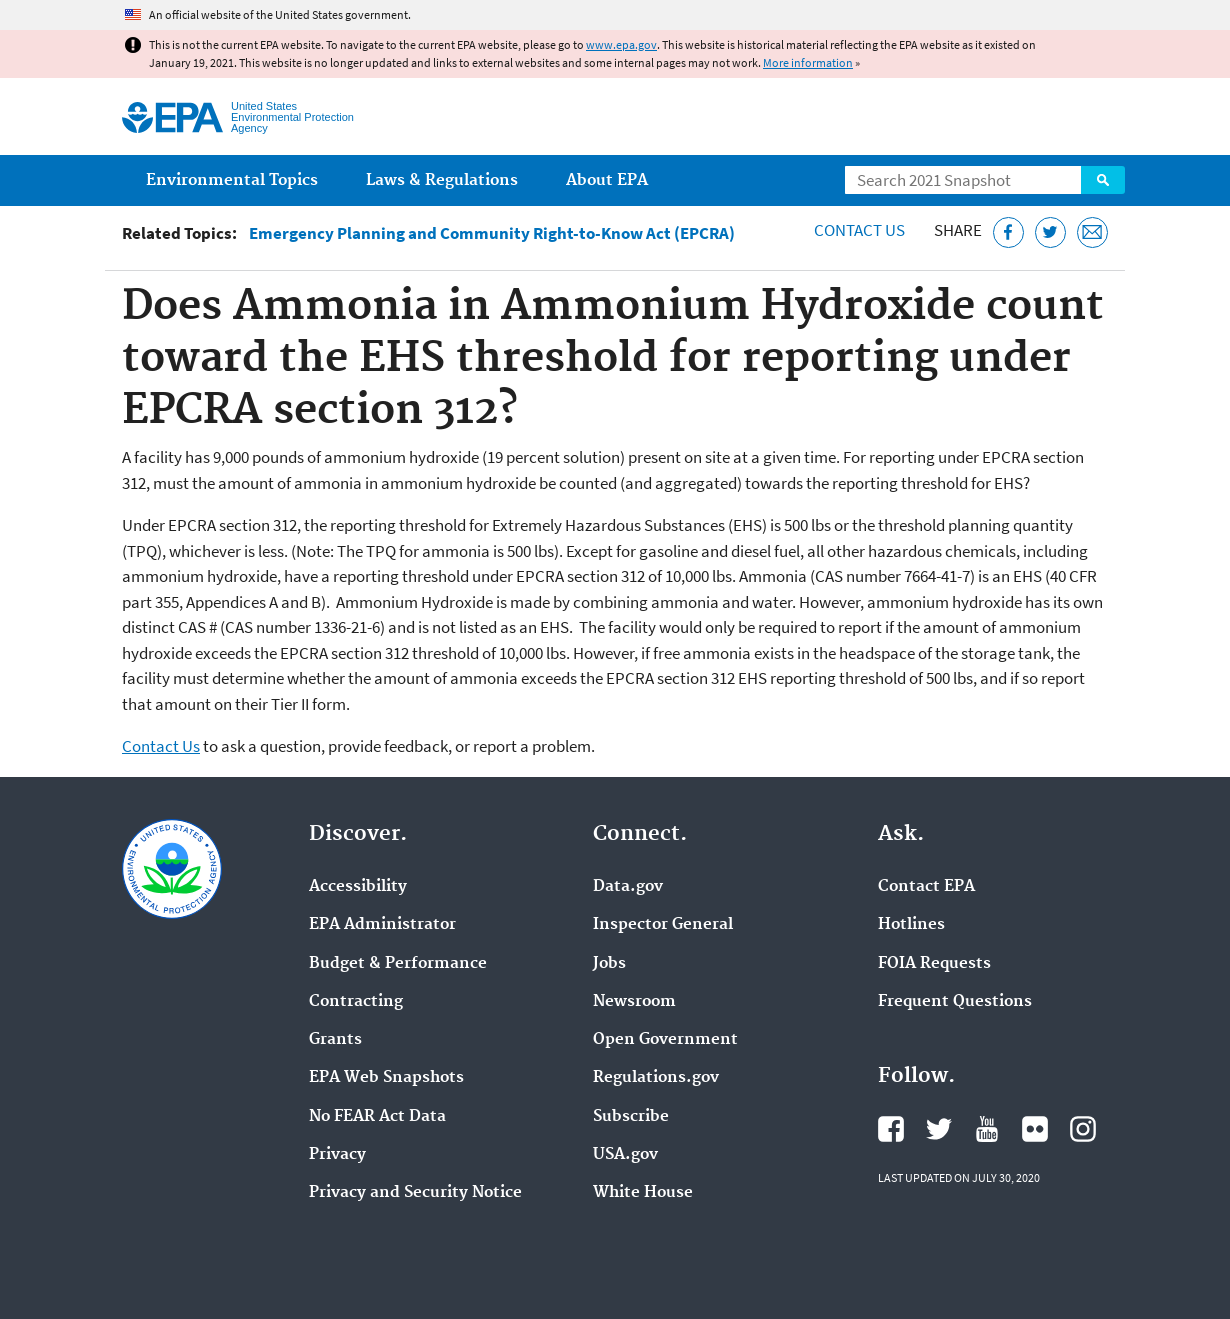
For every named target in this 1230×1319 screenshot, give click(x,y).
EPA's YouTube (987, 1129)
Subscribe (631, 1117)
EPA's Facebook (891, 1129)
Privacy (337, 1155)
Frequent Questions (955, 1002)
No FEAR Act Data (377, 1117)
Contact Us (859, 230)
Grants (335, 1040)
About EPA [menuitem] (607, 180)
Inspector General (663, 925)
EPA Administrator (382, 925)
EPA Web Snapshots (386, 1078)
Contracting (356, 1002)
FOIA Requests (934, 964)
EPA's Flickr (1035, 1129)
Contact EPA (926, 887)
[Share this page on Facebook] (1008, 232)
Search (1103, 180)
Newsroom (634, 1002)
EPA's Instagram (1083, 1129)
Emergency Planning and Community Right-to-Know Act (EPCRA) (492, 233)
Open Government (665, 1040)
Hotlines (911, 925)
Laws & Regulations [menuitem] (442, 180)
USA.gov (625, 1155)
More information (808, 62)
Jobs (609, 964)
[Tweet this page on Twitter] (1050, 232)
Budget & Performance (398, 964)
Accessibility (358, 887)
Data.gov (628, 887)
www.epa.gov (621, 44)
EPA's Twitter (939, 1129)
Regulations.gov (656, 1078)
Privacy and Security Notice (415, 1193)
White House (643, 1193)
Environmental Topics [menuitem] (232, 180)
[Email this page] (1092, 232)
